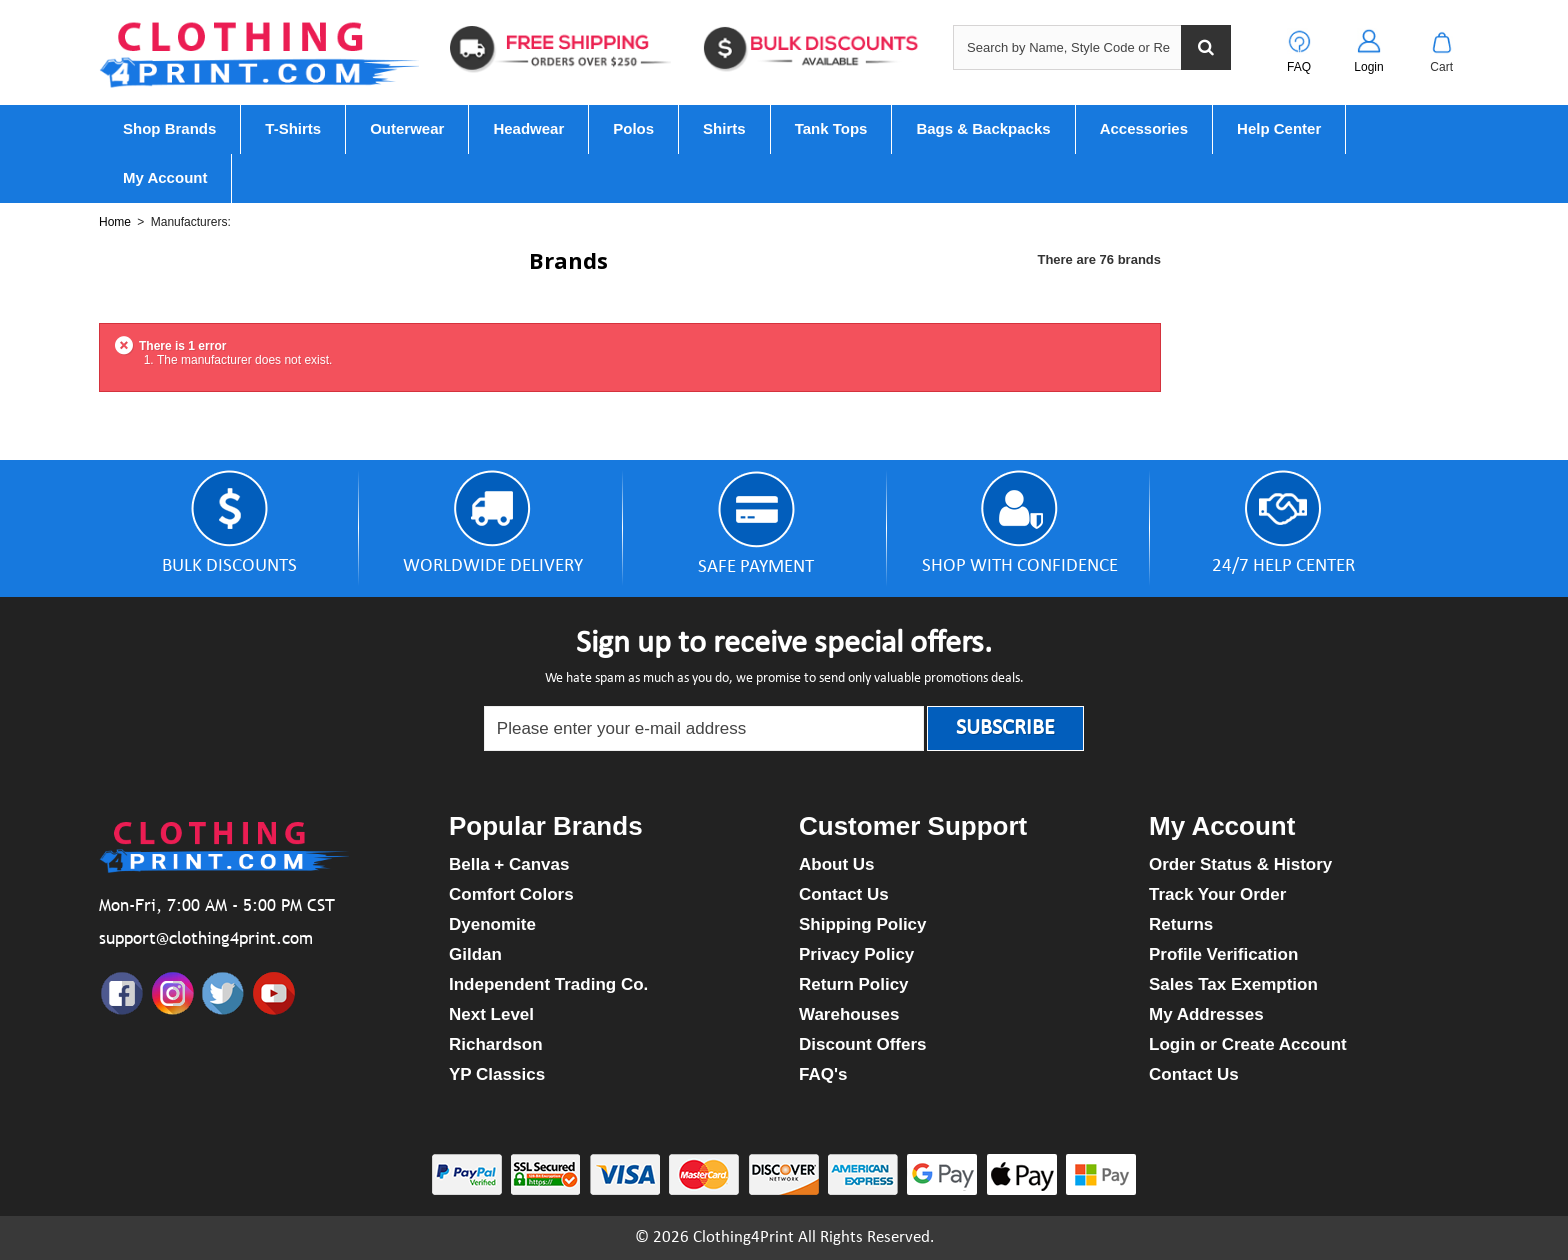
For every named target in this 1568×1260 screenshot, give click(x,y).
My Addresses (1206, 1014)
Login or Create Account (1248, 1044)
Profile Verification (1223, 954)
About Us (837, 864)
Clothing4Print (743, 1237)
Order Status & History (1240, 864)
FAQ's (823, 1074)
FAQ (1299, 67)
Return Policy (854, 984)
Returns (1181, 924)
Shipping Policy (863, 924)
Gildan (475, 954)
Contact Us (844, 894)
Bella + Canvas (509, 864)
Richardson (496, 1044)
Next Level (491, 1014)
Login (1368, 67)
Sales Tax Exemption (1233, 984)
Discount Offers (863, 1044)
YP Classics (497, 1074)
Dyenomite (492, 924)
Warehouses (849, 1014)
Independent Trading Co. (548, 984)
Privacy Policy (856, 954)
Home (115, 222)
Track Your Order (1217, 894)
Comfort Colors (511, 894)
